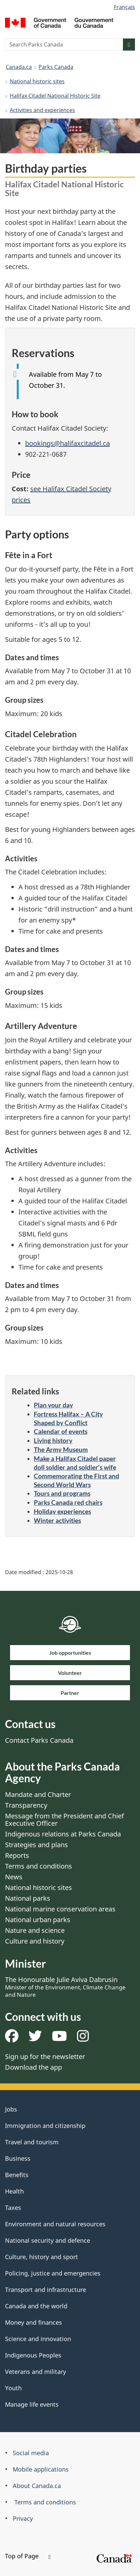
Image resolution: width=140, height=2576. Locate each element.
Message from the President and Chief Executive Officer (64, 1819)
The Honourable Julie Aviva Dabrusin (65, 1986)
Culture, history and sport (41, 2257)
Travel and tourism (32, 2142)
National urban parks (37, 1919)
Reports (17, 1855)
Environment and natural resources (55, 2224)
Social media (31, 2453)
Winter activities (57, 1520)
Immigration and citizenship (45, 2126)
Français (124, 7)
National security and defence (47, 2240)
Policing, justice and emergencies (52, 2273)
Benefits (16, 2175)
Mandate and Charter (38, 1794)
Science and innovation (38, 2339)
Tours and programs (62, 1493)
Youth (13, 2388)
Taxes (13, 2208)
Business (17, 2158)
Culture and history (34, 1941)
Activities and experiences (42, 110)
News (13, 1876)
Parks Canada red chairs (68, 1502)
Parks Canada (56, 67)
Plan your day (53, 1405)
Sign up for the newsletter (45, 2056)
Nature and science (35, 1930)
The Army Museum (61, 1449)
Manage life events (32, 2404)
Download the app (33, 2067)
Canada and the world (36, 2306)
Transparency (26, 1805)
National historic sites (37, 81)
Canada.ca (19, 67)
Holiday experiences (62, 1511)
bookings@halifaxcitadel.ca (67, 443)
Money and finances (33, 2322)
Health (14, 2191)
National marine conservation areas (60, 1908)
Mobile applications (41, 2469)
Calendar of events (60, 1431)
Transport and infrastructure (45, 2290)
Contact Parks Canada (39, 1740)
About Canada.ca (37, 2486)
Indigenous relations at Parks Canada (63, 1833)
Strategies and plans (36, 1844)
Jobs (11, 2109)
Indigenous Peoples (33, 2355)
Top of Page (28, 2556)
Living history (53, 1440)
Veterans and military (35, 2372)
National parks (27, 1898)
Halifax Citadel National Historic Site (55, 95)
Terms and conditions (38, 1866)
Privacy (23, 2518)
